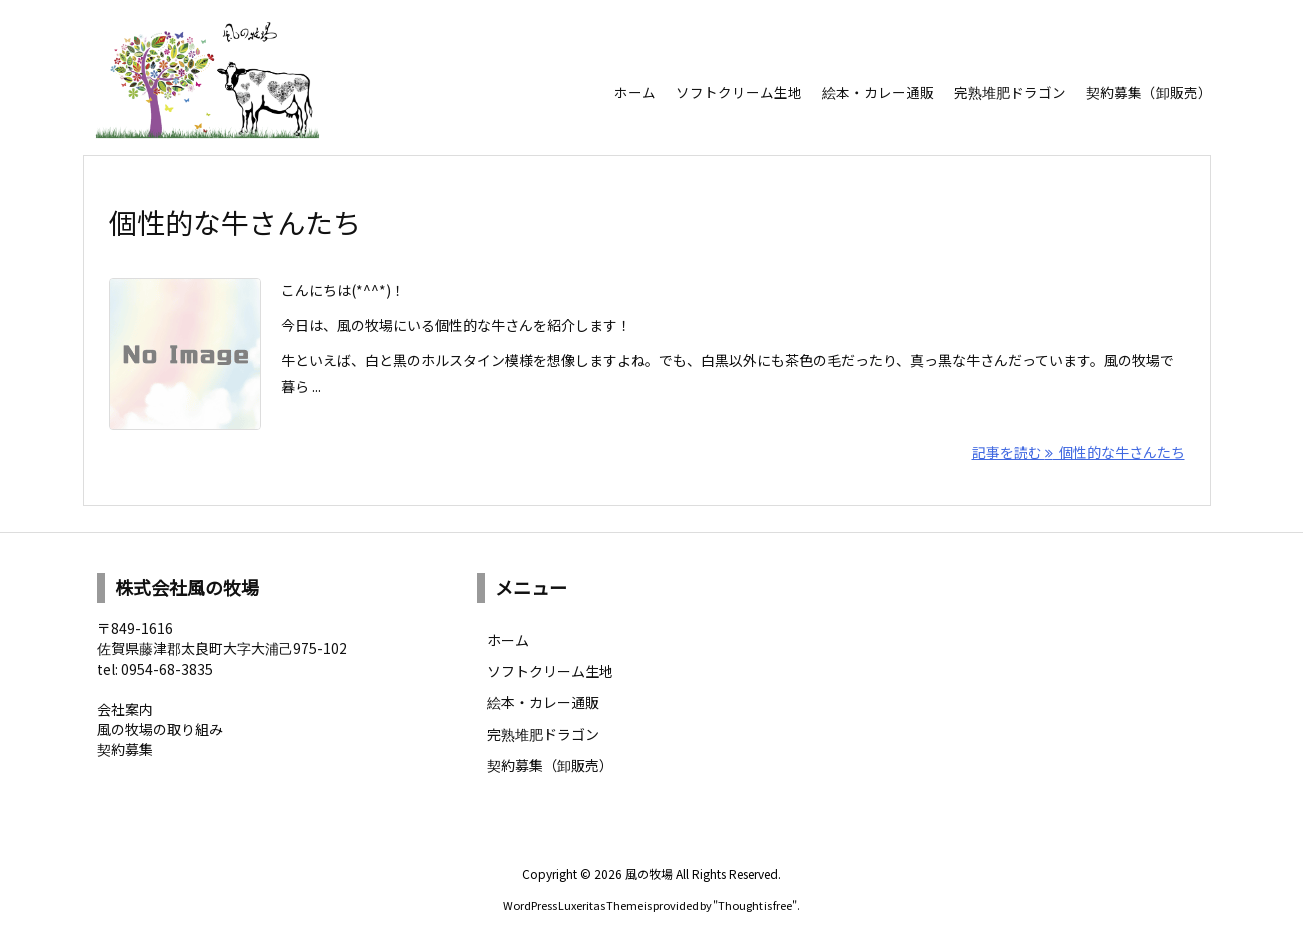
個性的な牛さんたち (235, 222)
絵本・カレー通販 (543, 702)
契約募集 (125, 749)
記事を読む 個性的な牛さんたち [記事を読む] (1078, 452)
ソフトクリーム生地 (550, 671)
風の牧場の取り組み (160, 729)
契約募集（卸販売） (550, 765)
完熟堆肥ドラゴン (543, 734)
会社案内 (125, 709)
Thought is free (755, 905)
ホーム (508, 640)
